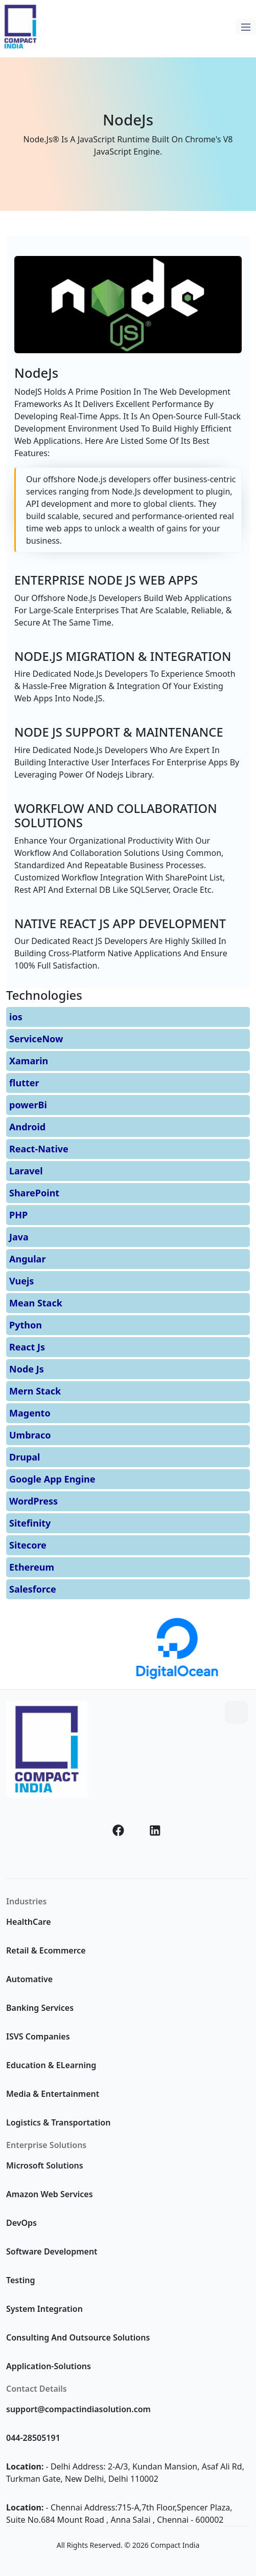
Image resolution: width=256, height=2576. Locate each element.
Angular (27, 1259)
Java (19, 1237)
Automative (29, 1979)
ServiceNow (36, 1039)
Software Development (52, 2251)
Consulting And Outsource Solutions (78, 2337)
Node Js (26, 1369)
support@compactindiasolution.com (78, 2409)
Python (25, 1325)
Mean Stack (35, 1303)
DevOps (21, 2222)
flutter (24, 1083)
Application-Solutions (48, 2366)
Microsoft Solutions (44, 2165)
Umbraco (30, 1435)
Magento (30, 1413)
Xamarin (28, 1061)
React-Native (38, 1149)
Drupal (24, 1457)
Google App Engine (52, 1479)
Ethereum (31, 1567)
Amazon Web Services (49, 2194)
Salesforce (32, 1589)
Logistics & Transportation (58, 2122)
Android (27, 1127)
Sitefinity (30, 1523)
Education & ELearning (51, 2065)
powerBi (28, 1105)
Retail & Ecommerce (46, 1950)
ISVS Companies (38, 2036)
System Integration (44, 2308)
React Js (27, 1347)
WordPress (33, 1501)
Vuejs (21, 1281)
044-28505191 (33, 2437)
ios (15, 1017)
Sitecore (27, 1545)
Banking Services (40, 2007)
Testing (20, 2280)
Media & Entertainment (52, 2093)
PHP (18, 1215)
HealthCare (28, 1921)
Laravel (26, 1171)
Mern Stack (35, 1391)
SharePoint (34, 1193)
